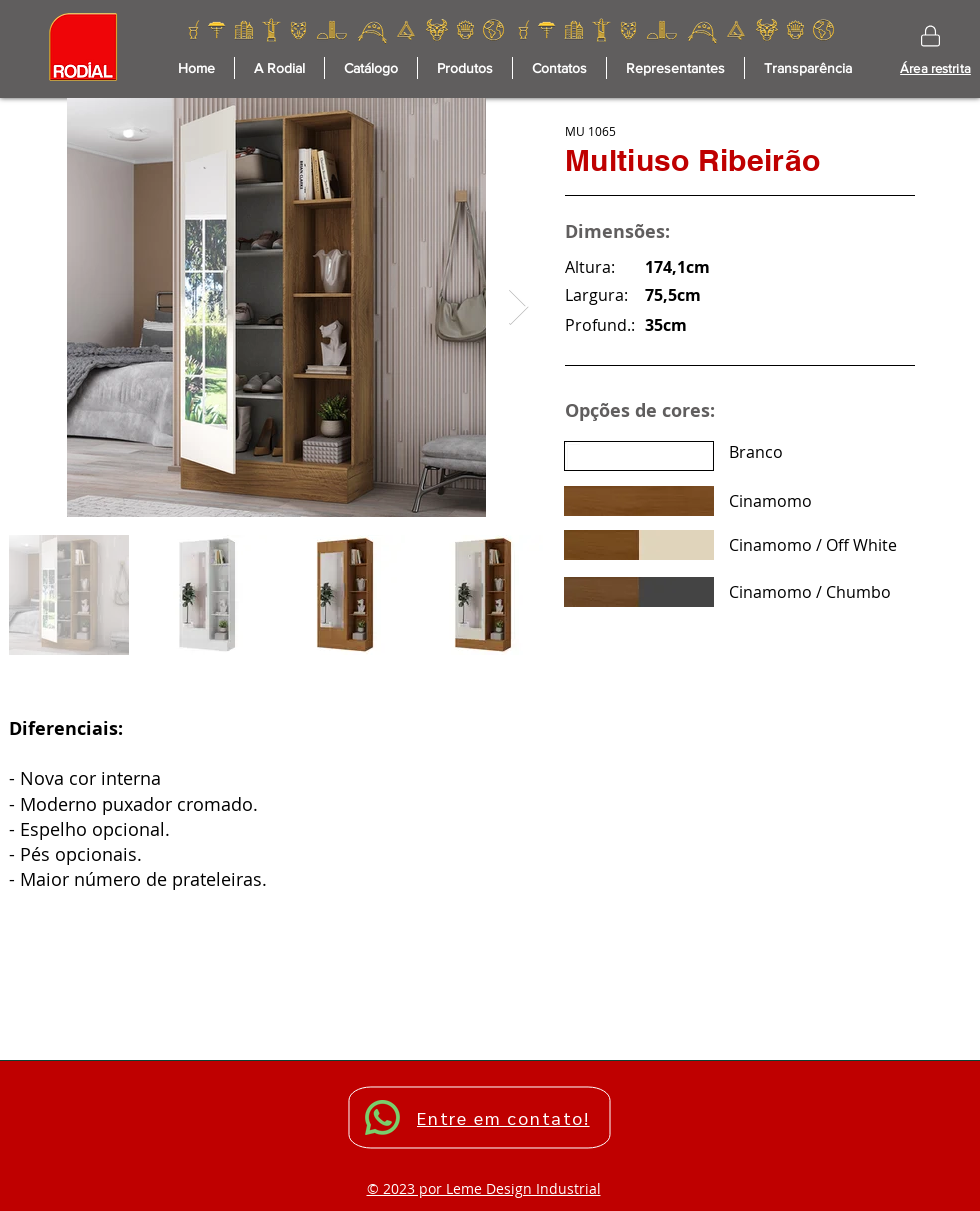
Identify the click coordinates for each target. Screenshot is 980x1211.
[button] (465, 68)
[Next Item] (518, 307)
